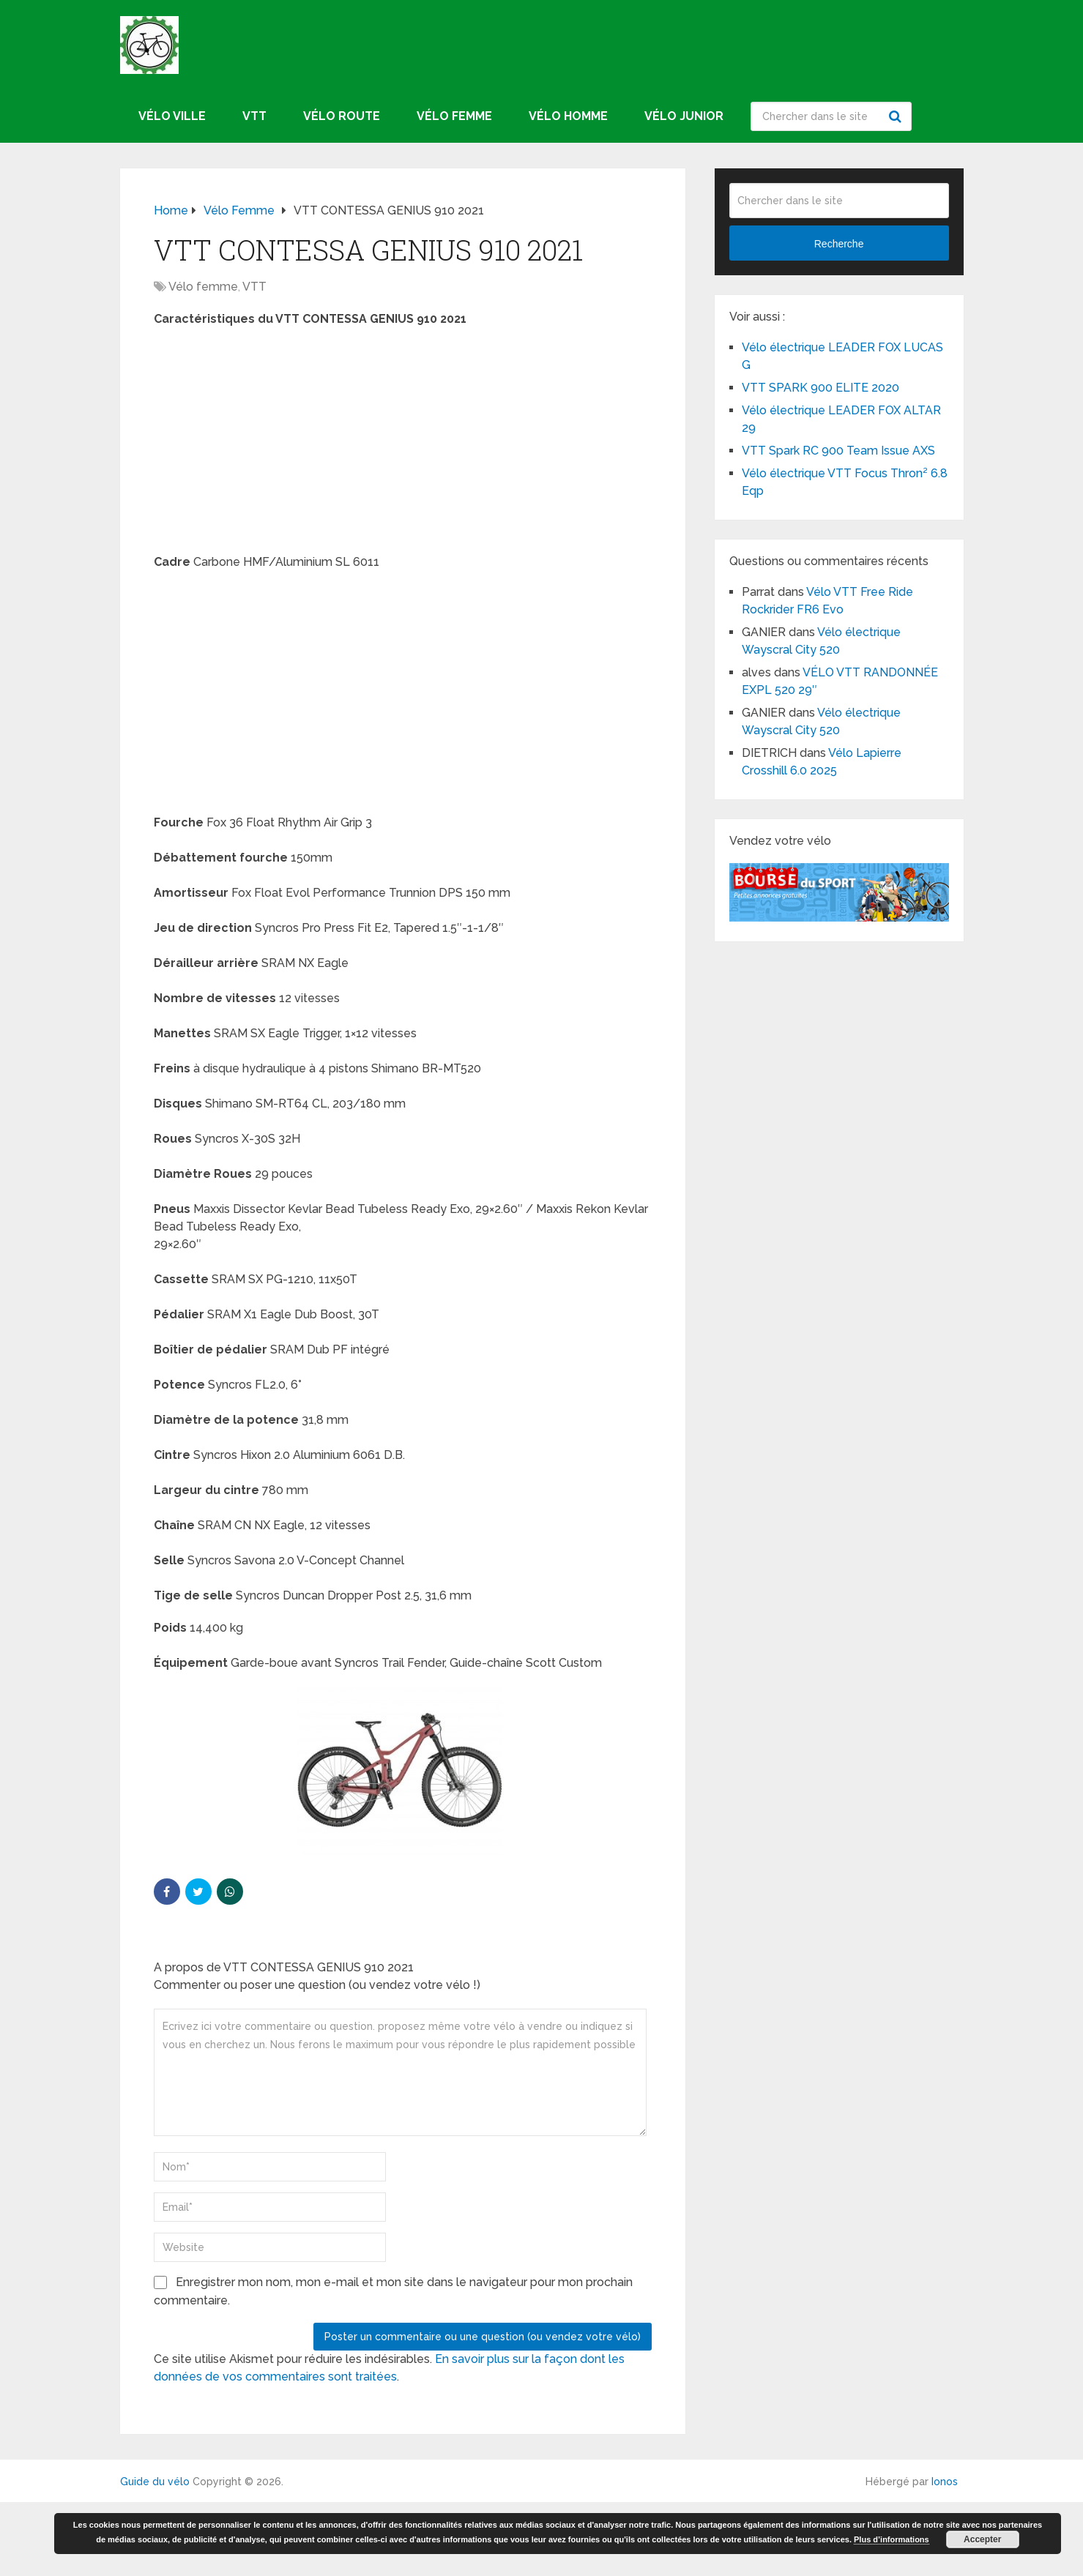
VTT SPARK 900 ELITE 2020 (820, 388)
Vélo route (341, 116)
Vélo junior (683, 116)
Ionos (944, 2481)
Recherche (897, 116)
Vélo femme (454, 116)
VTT (254, 116)
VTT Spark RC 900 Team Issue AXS (838, 451)
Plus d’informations (891, 2539)
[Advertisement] (403, 445)
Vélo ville (172, 116)
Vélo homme (568, 116)
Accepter (982, 2539)
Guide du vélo (155, 2481)
